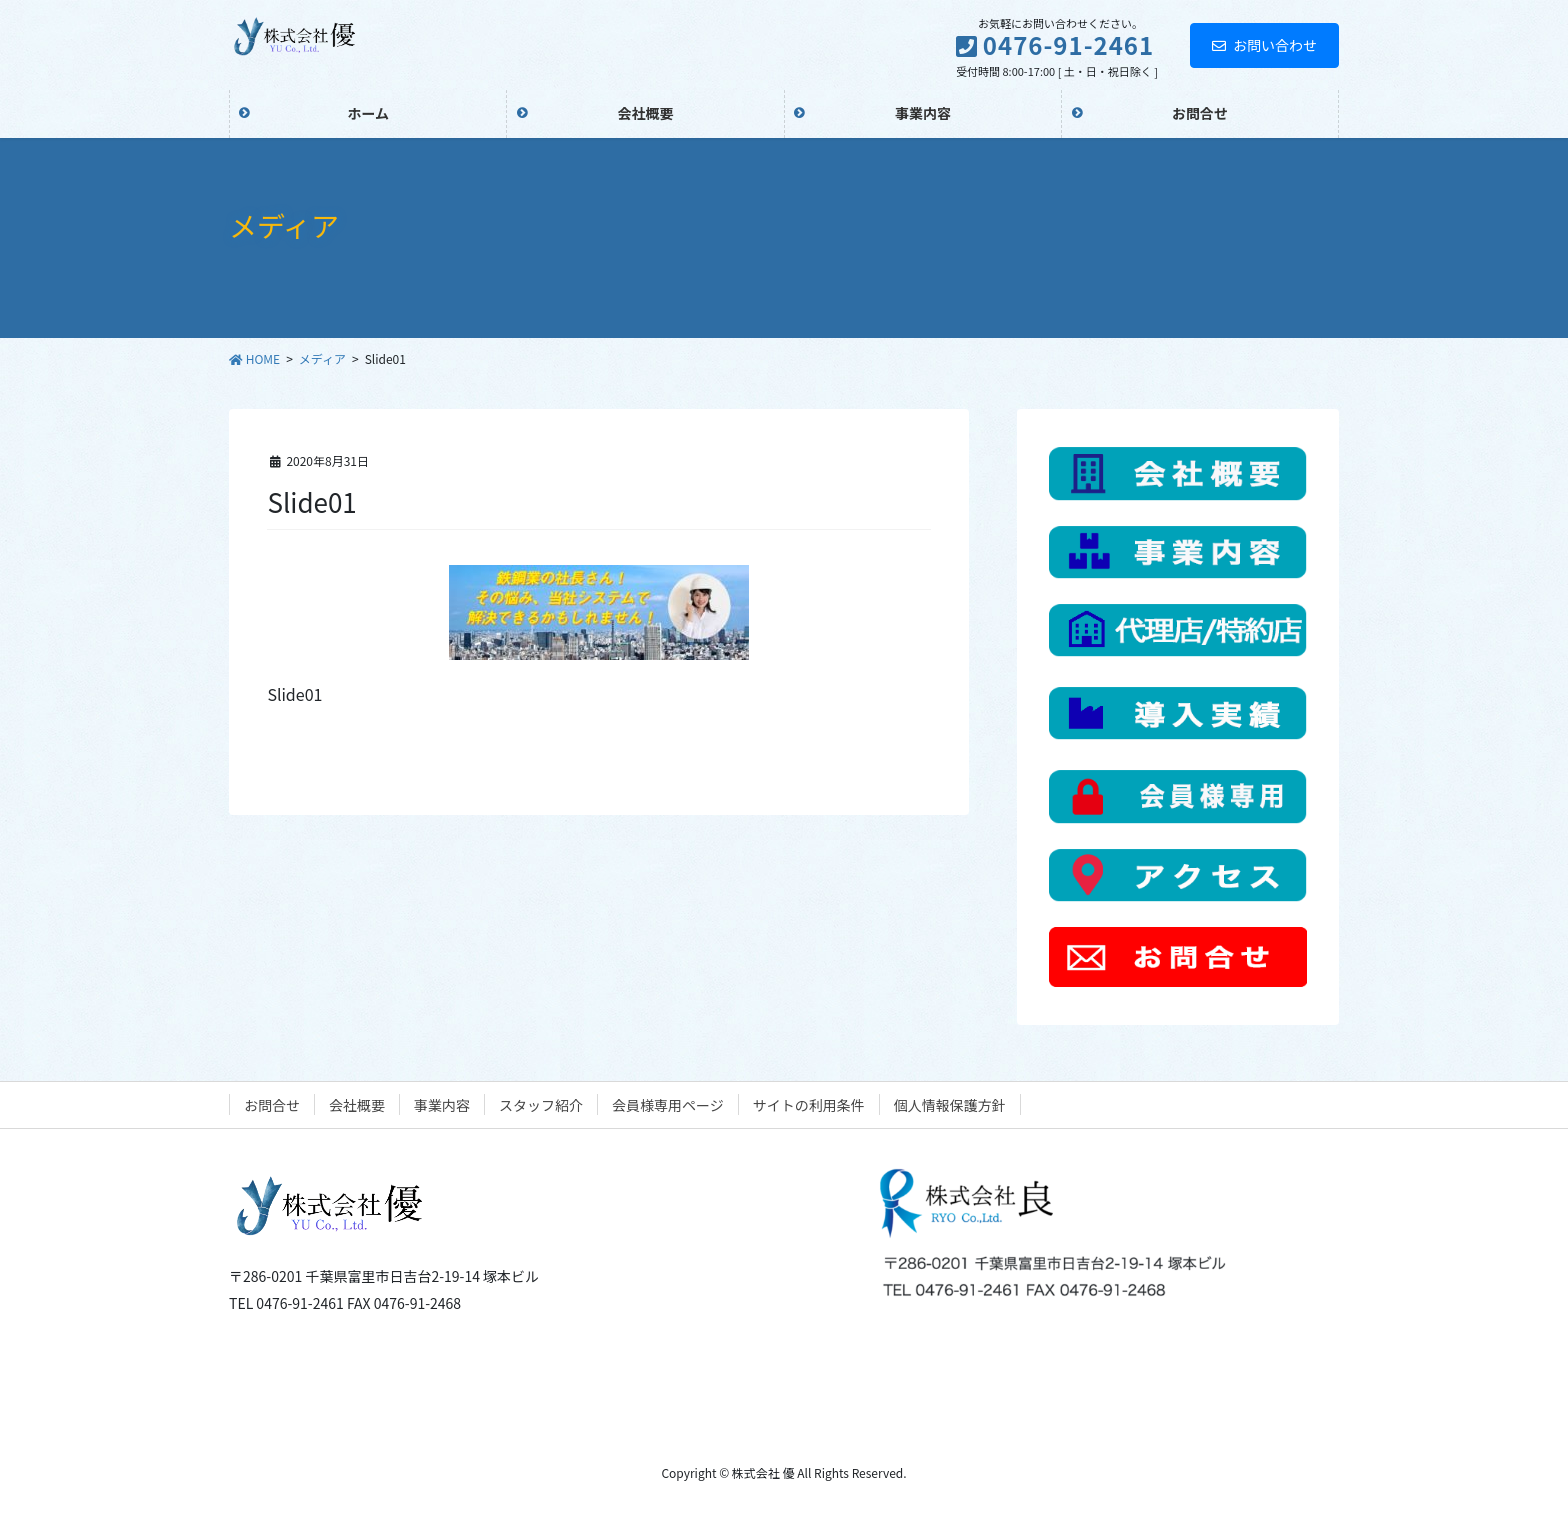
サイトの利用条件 (809, 1105)
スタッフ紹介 (541, 1105)
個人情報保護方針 (950, 1105)
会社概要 (357, 1105)
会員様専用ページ (668, 1105)
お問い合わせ (1264, 45)
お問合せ (272, 1105)
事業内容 (442, 1105)
